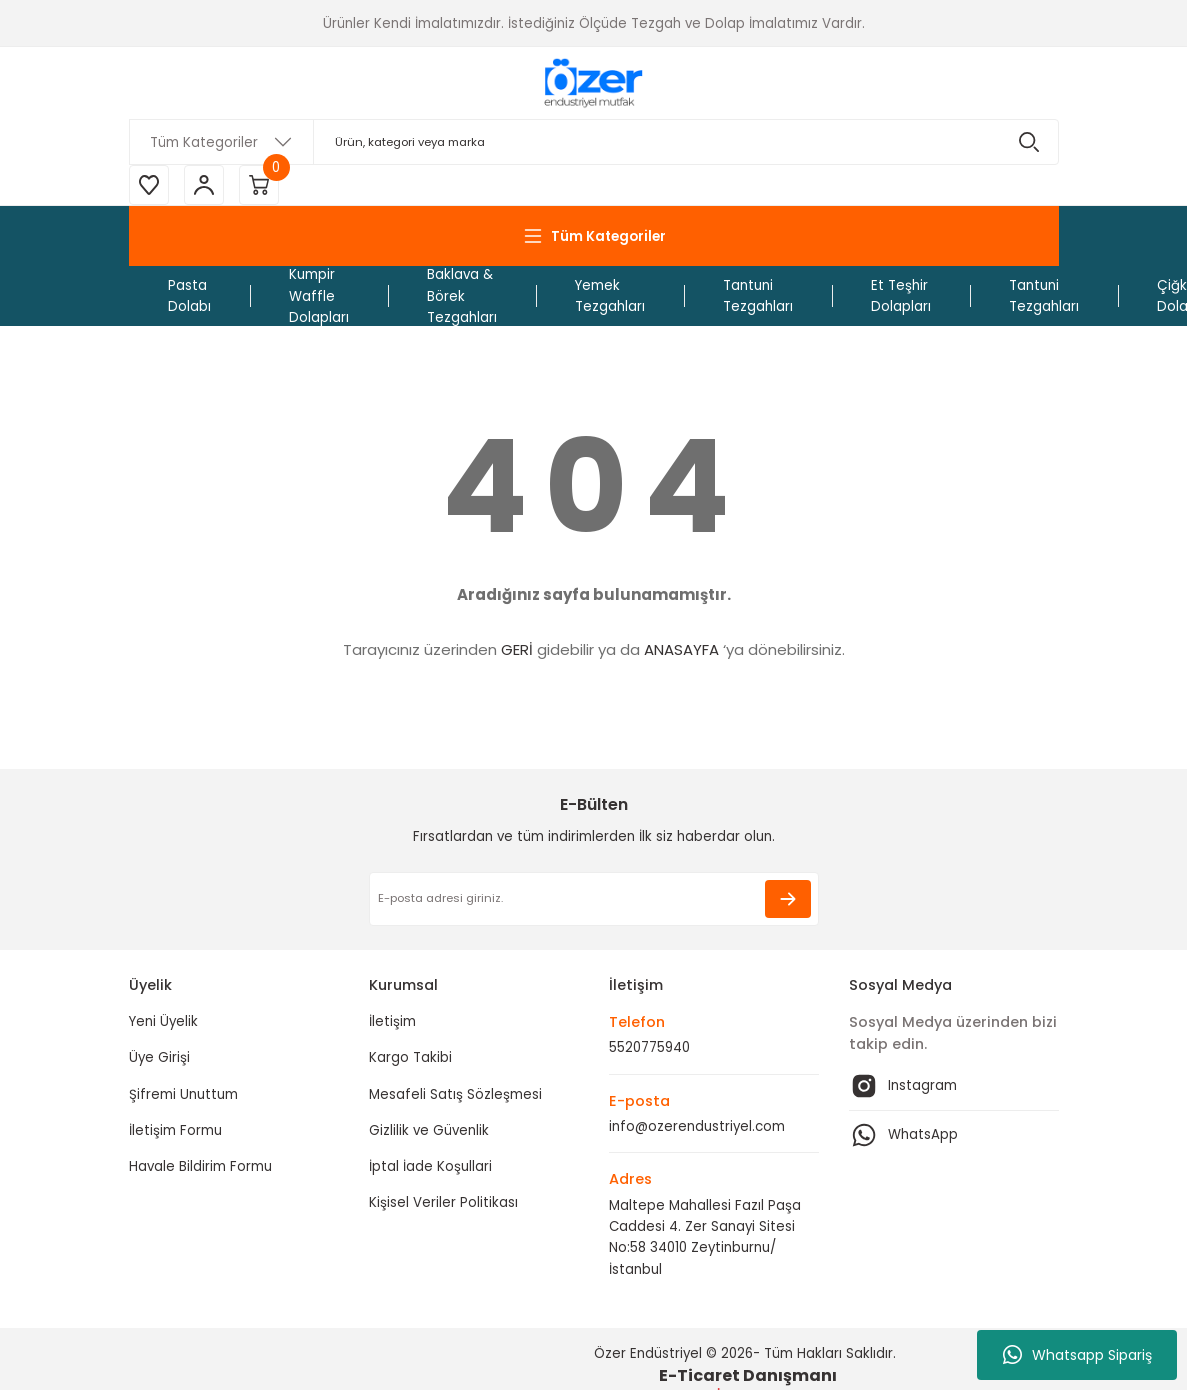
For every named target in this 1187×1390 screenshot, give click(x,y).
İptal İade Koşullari (430, 1166)
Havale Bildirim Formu (200, 1166)
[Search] (594, 142)
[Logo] (593, 83)
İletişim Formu (175, 1130)
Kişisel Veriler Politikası (443, 1202)
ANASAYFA (681, 649)
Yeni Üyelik (163, 1021)
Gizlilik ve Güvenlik (429, 1130)
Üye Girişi (159, 1057)
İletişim (392, 1021)
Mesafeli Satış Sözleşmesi (455, 1094)
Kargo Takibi (410, 1057)
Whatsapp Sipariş (1077, 1355)
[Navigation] (594, 236)
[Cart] (259, 185)
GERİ (517, 649)
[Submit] (788, 899)
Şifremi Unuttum (183, 1094)
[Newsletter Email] (594, 899)
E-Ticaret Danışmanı (748, 1375)
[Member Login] (204, 185)
